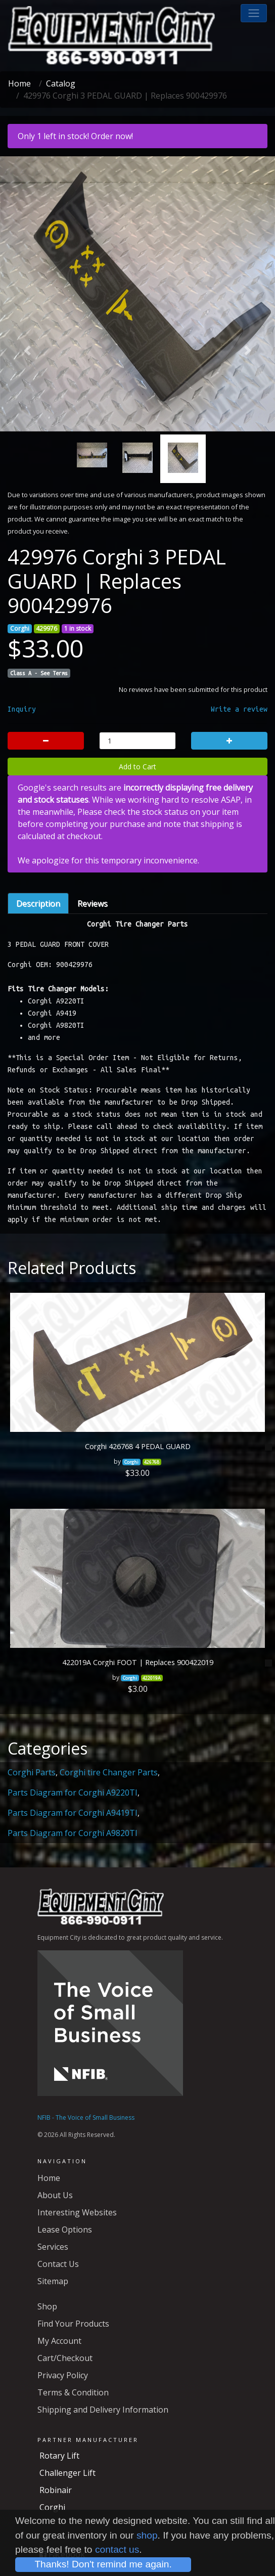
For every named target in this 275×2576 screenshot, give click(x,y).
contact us (117, 2549)
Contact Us (58, 2263)
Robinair (55, 2490)
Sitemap (52, 2281)
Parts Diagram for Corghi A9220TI (73, 1792)
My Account (59, 2340)
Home (19, 83)
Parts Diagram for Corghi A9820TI (73, 1833)
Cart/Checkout (65, 2358)
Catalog (60, 83)
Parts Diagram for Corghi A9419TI (73, 1812)
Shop (47, 2306)
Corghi (52, 2507)
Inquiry (22, 709)
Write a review (239, 709)
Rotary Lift (59, 2455)
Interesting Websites (77, 2212)
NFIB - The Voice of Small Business (85, 2117)
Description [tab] (38, 903)
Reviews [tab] (92, 903)
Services (52, 2246)
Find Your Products (73, 2323)
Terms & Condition (73, 2392)
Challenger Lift (67, 2472)
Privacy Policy (62, 2375)
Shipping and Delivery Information (102, 2409)
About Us (55, 2195)
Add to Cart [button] (137, 766)
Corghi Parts (32, 1772)
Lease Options (64, 2229)
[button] (254, 13)
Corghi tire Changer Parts (109, 1772)
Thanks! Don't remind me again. (102, 2564)
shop (147, 2535)
